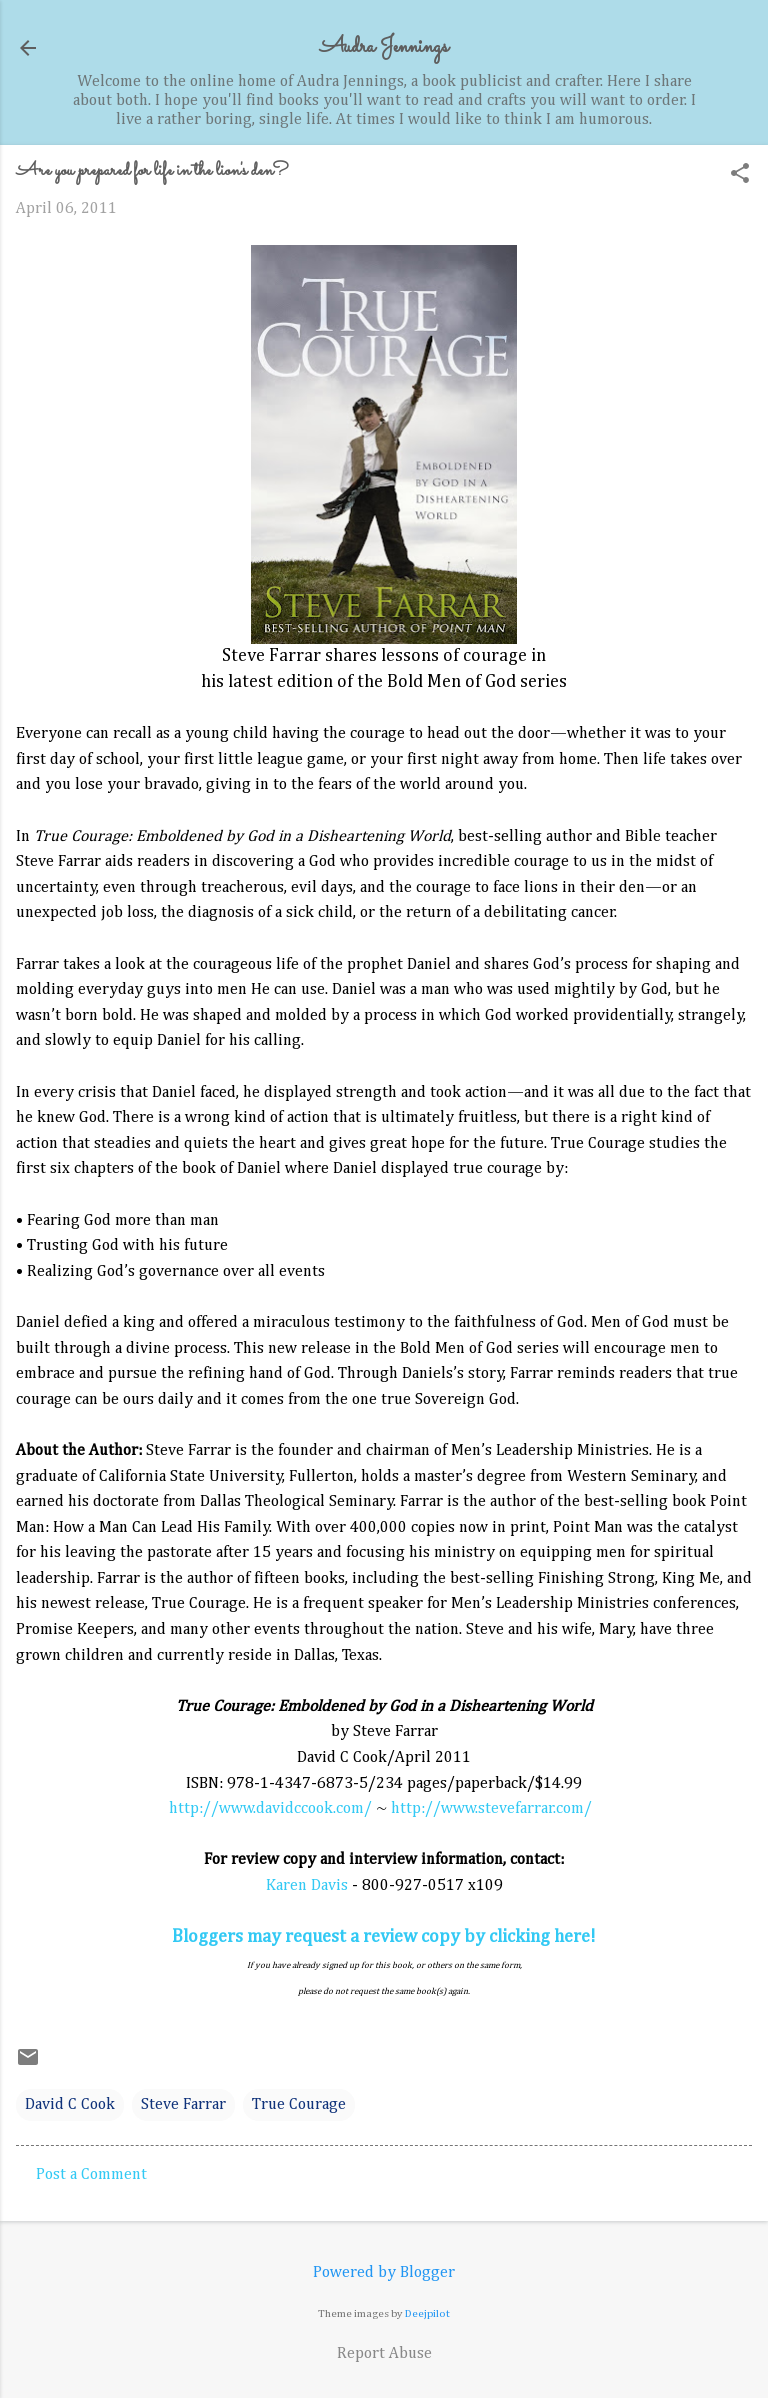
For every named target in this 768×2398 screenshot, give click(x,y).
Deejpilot (427, 2313)
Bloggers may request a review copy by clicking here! (384, 1937)
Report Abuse (384, 2354)
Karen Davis (307, 1886)
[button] (740, 175)
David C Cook (70, 2105)
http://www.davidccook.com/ (270, 1809)
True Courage (299, 2105)
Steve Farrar (183, 2105)
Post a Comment (91, 2175)
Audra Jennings (384, 47)
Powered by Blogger (384, 2273)
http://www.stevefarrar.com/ (491, 1809)
